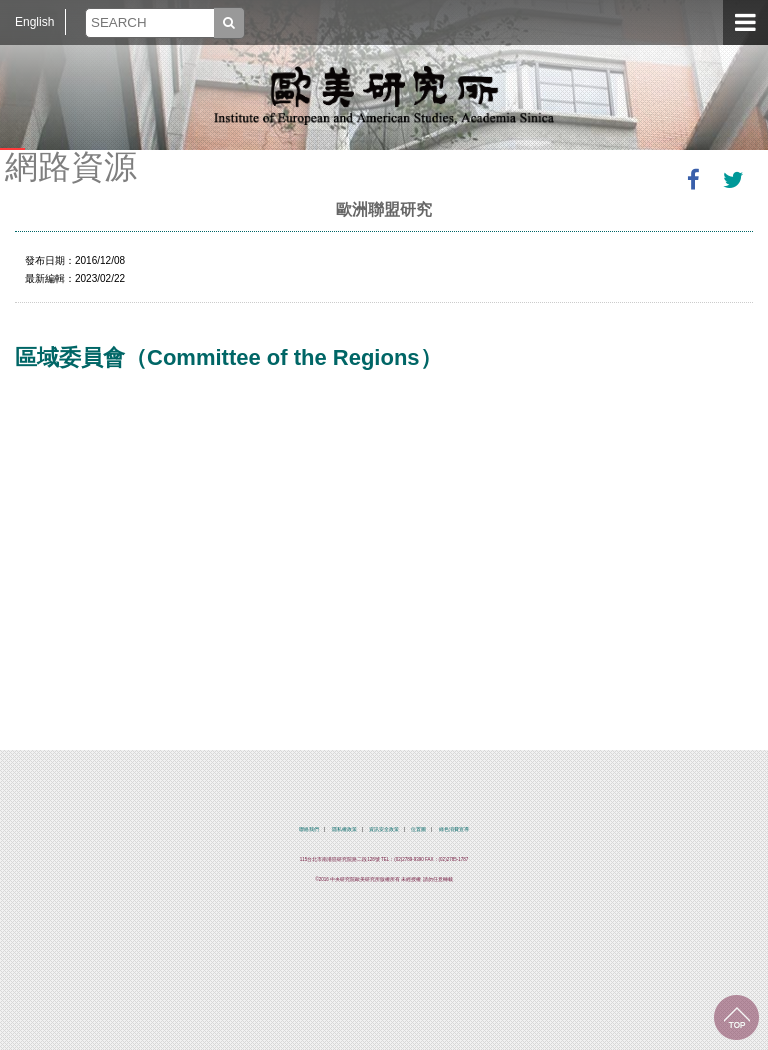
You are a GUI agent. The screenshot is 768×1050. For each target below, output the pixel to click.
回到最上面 (736, 1017)
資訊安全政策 (384, 829)
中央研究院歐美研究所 (384, 95)
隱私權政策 (344, 829)
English (34, 22)
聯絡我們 (309, 829)
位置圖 (418, 829)
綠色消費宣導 (454, 829)
